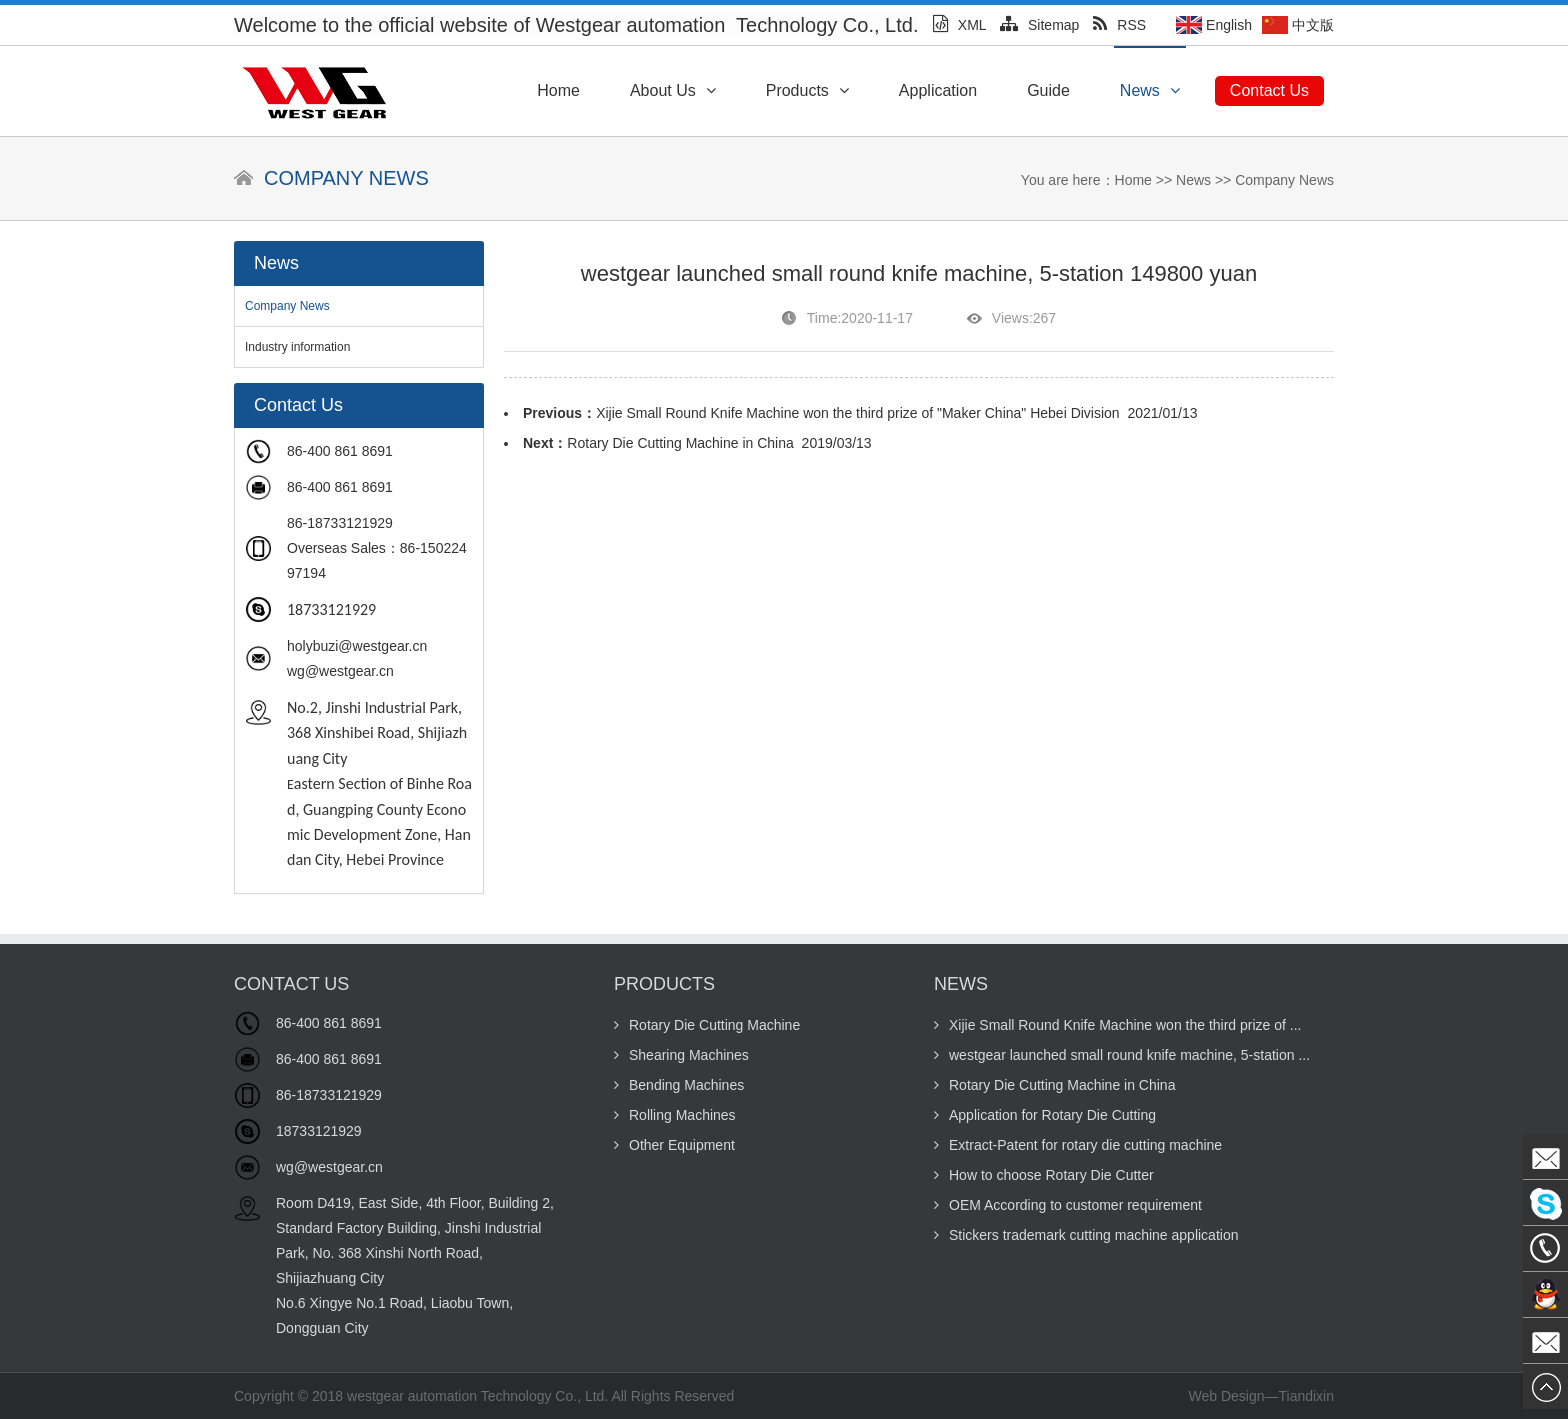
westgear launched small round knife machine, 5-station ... (1122, 1055)
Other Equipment (674, 1145)
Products (807, 90)
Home (558, 90)
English (1229, 25)
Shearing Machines (681, 1055)
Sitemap (1039, 25)
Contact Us (1269, 90)
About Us (673, 90)
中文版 (1313, 25)
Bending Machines (679, 1085)
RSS (1119, 25)
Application (938, 90)
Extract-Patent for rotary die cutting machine (1078, 1145)
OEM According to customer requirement (1068, 1205)
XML (959, 25)
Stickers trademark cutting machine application (1086, 1235)
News (1150, 90)
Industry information (297, 347)
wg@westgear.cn (340, 671)
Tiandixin (1306, 1396)
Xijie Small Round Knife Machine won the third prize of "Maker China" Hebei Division (858, 413)
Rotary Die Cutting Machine (707, 1025)
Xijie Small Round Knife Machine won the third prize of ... (1118, 1025)
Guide (1048, 90)
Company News (1284, 180)
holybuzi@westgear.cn (357, 646)
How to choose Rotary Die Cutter (1044, 1175)
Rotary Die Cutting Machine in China (680, 443)
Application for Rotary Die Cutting (1045, 1115)
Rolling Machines (675, 1115)
